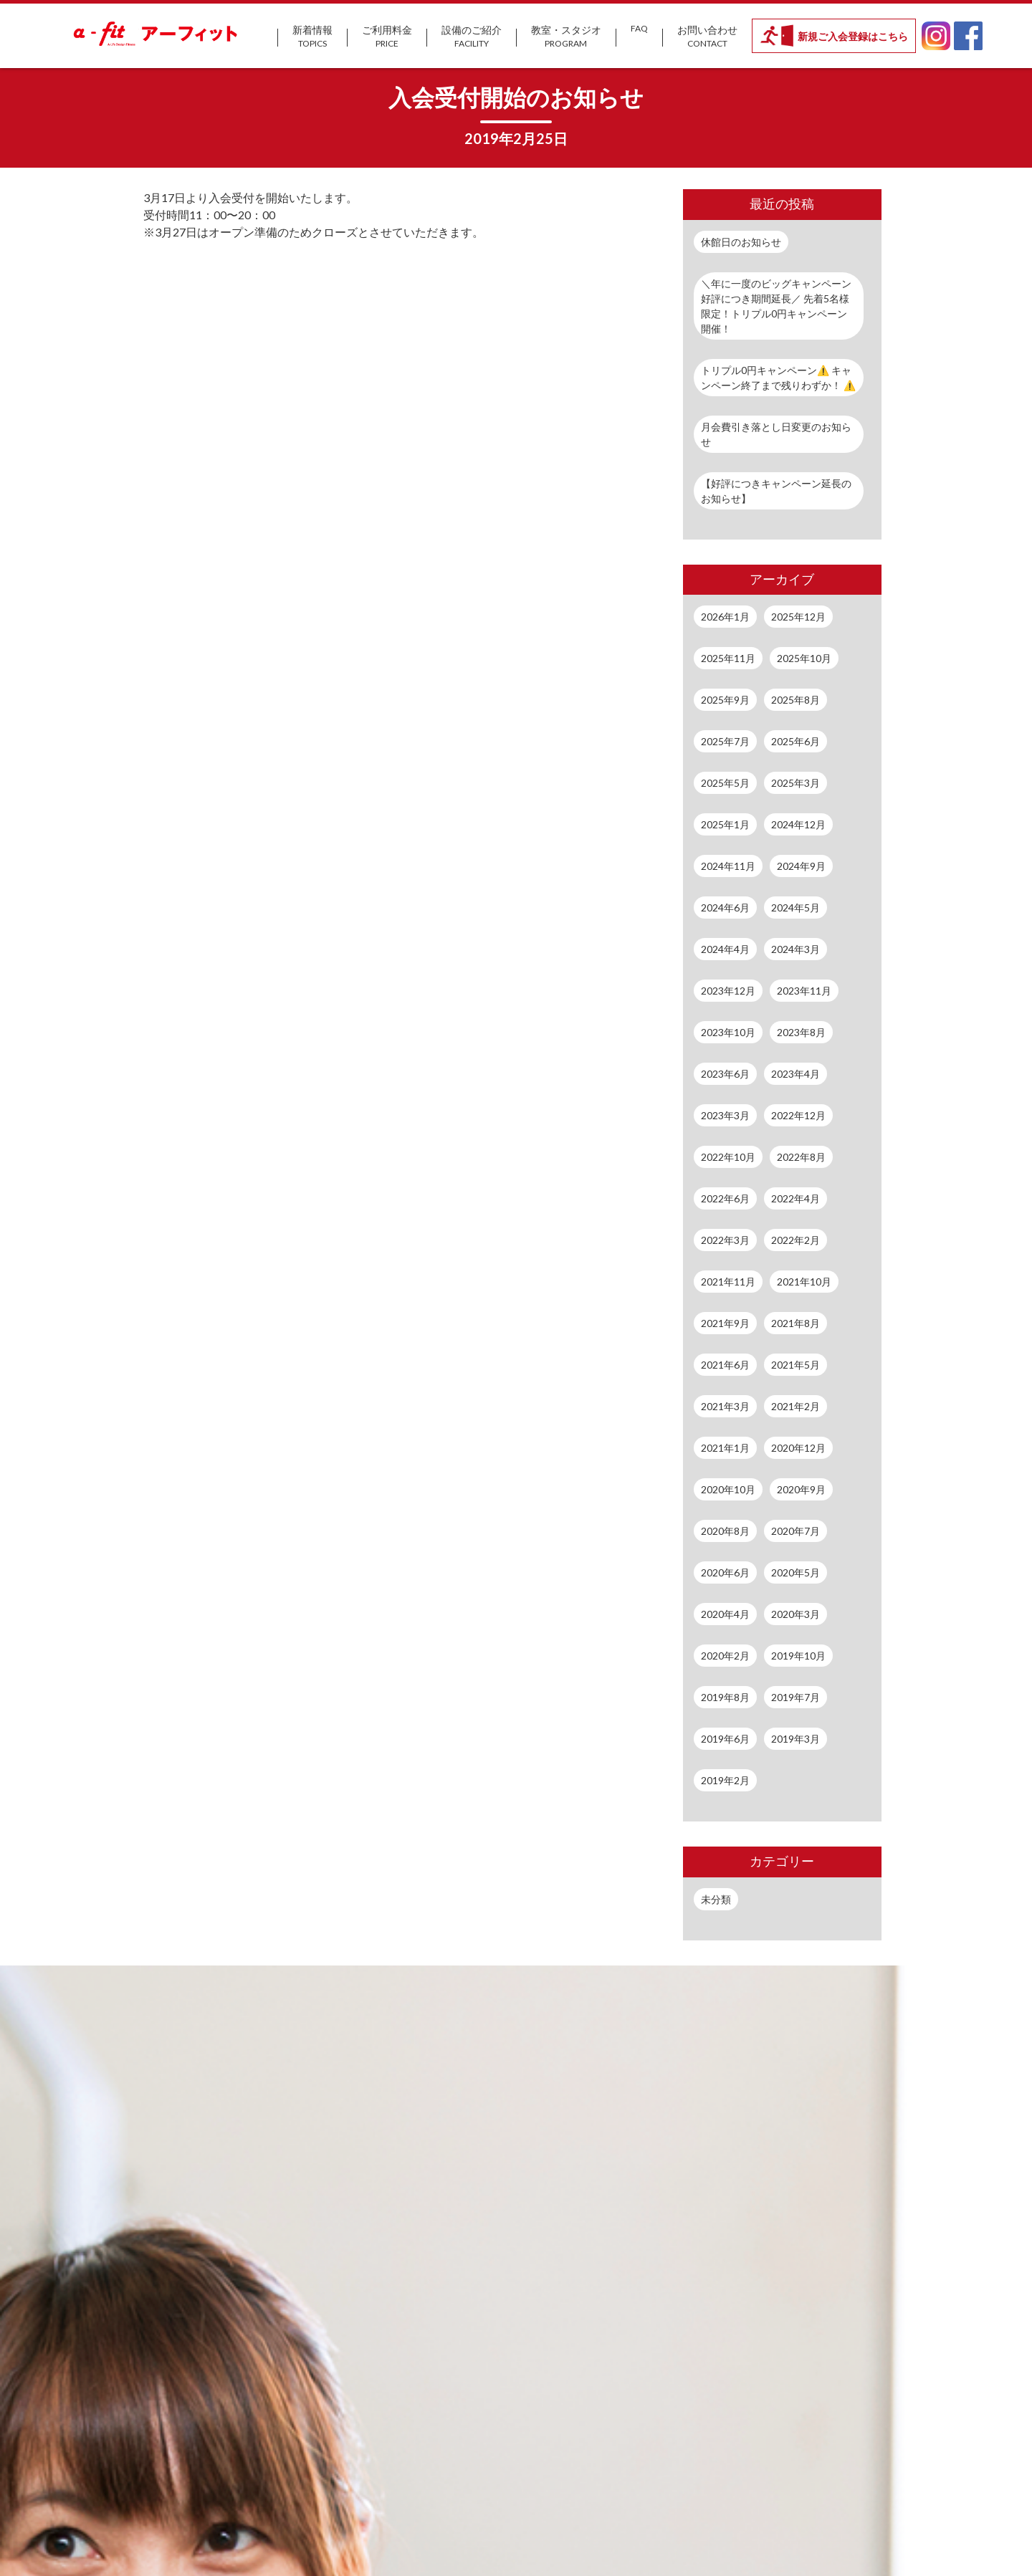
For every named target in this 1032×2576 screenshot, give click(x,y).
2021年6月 (725, 1365)
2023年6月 (725, 1074)
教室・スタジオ (566, 37)
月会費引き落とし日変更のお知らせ (776, 434)
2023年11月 (804, 991)
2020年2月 (725, 1655)
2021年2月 (795, 1406)
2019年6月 (725, 1739)
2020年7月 (795, 1531)
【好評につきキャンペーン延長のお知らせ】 (776, 490)
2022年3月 (725, 1240)
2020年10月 (728, 1489)
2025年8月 (795, 700)
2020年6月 (725, 1572)
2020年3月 (795, 1614)
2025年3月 (795, 783)
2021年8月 (795, 1323)
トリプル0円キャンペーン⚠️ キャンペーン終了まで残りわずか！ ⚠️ (778, 377)
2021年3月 (725, 1406)
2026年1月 (725, 617)
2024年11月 (728, 866)
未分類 (716, 1899)
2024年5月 (795, 907)
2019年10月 (798, 1655)
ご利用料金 (387, 37)
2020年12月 (798, 1448)
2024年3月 (795, 949)
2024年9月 (801, 866)
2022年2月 (795, 1240)
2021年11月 (728, 1281)
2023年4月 (795, 1074)
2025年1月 (725, 824)
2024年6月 (725, 907)
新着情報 (312, 37)
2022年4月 (795, 1198)
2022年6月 (725, 1198)
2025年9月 (725, 700)
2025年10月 (804, 658)
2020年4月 (725, 1614)
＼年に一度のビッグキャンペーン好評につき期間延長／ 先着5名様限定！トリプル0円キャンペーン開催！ (776, 306)
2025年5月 (725, 783)
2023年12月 (728, 991)
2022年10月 (728, 1157)
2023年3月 (725, 1115)
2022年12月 (798, 1115)
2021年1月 (725, 1448)
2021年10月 (804, 1281)
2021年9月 (725, 1323)
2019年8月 (725, 1697)
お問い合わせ (707, 37)
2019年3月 (795, 1739)
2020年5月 (795, 1572)
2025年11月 (728, 658)
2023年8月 (801, 1032)
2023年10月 (728, 1032)
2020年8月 (725, 1531)
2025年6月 (795, 741)
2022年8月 (801, 1157)
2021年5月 (795, 1365)
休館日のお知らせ (741, 242)
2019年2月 (725, 1780)
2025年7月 (725, 741)
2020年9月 (801, 1489)
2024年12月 (798, 824)
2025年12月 (798, 617)
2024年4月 (725, 949)
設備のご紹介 (471, 37)
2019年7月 (795, 1697)
